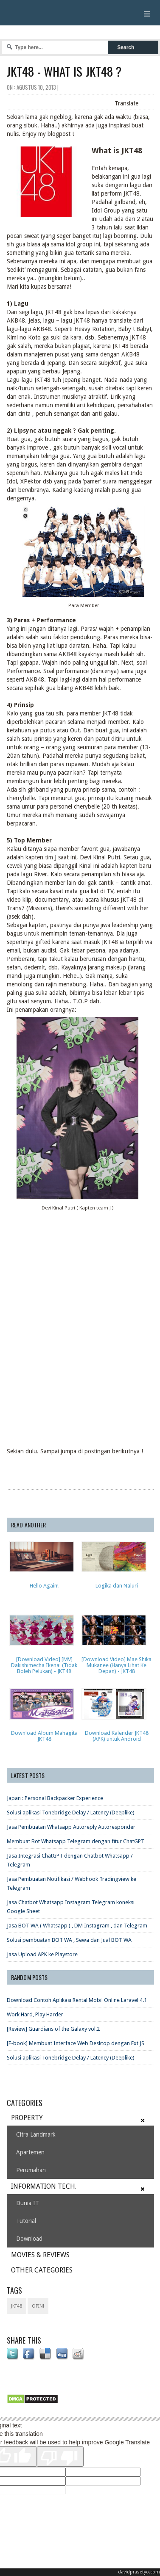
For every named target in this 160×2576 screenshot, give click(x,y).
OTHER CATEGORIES (42, 2270)
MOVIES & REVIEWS (40, 2255)
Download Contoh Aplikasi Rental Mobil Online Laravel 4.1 (77, 2000)
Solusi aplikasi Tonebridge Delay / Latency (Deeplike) (71, 1812)
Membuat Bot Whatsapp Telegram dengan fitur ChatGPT (75, 1841)
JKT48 (16, 2306)
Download (29, 2238)
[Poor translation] (60, 2456)
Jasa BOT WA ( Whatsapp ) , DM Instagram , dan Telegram (77, 1925)
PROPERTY (27, 2118)
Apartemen (30, 2152)
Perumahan (31, 2170)
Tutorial (26, 2220)
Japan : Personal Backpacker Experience (55, 1798)
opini (38, 2306)
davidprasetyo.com (139, 2572)
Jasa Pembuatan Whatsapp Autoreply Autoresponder (71, 1827)
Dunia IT (27, 2203)
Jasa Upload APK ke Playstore (42, 1954)
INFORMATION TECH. (43, 2186)
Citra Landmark (36, 2134)
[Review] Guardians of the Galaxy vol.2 (53, 2029)
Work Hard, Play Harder (35, 2014)
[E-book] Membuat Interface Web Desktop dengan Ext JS (75, 2043)
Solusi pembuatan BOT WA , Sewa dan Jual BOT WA (69, 1940)
